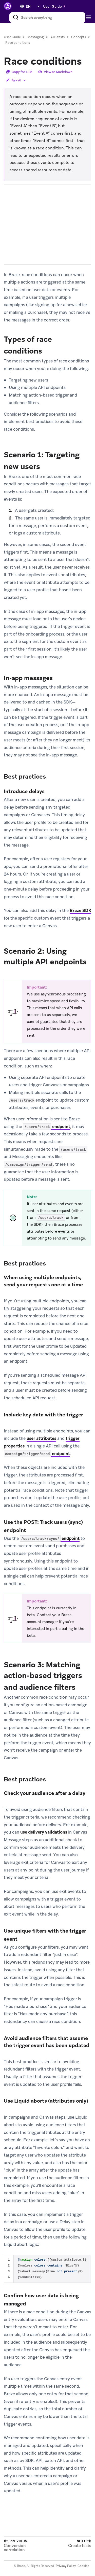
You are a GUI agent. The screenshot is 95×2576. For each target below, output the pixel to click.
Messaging (36, 37)
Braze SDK (80, 910)
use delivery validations (43, 1832)
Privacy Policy (66, 2566)
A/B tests (57, 37)
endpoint (46, 1127)
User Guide (12, 37)
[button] (55, 6)
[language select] (33, 6)
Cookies (83, 2566)
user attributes (41, 1438)
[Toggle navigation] (89, 17)
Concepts (78, 37)
